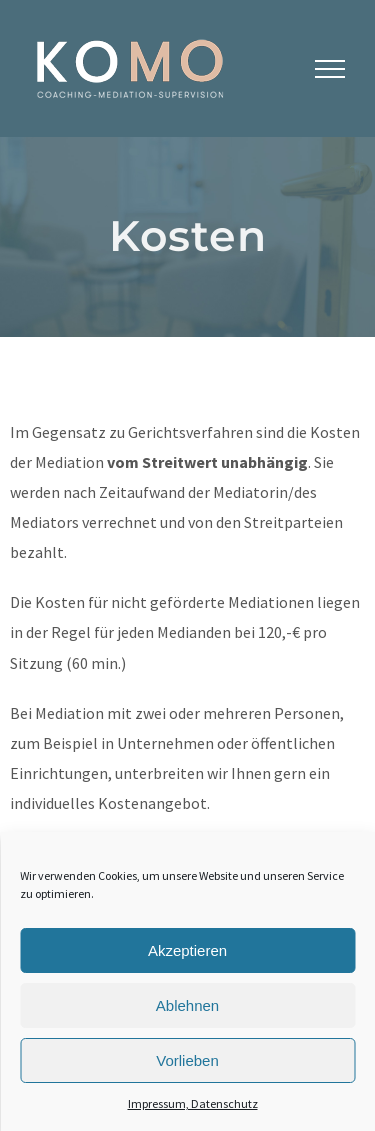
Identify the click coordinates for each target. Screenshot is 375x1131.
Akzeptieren (187, 950)
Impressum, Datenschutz (193, 1103)
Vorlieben (187, 1060)
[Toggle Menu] (330, 69)
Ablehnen (187, 1005)
